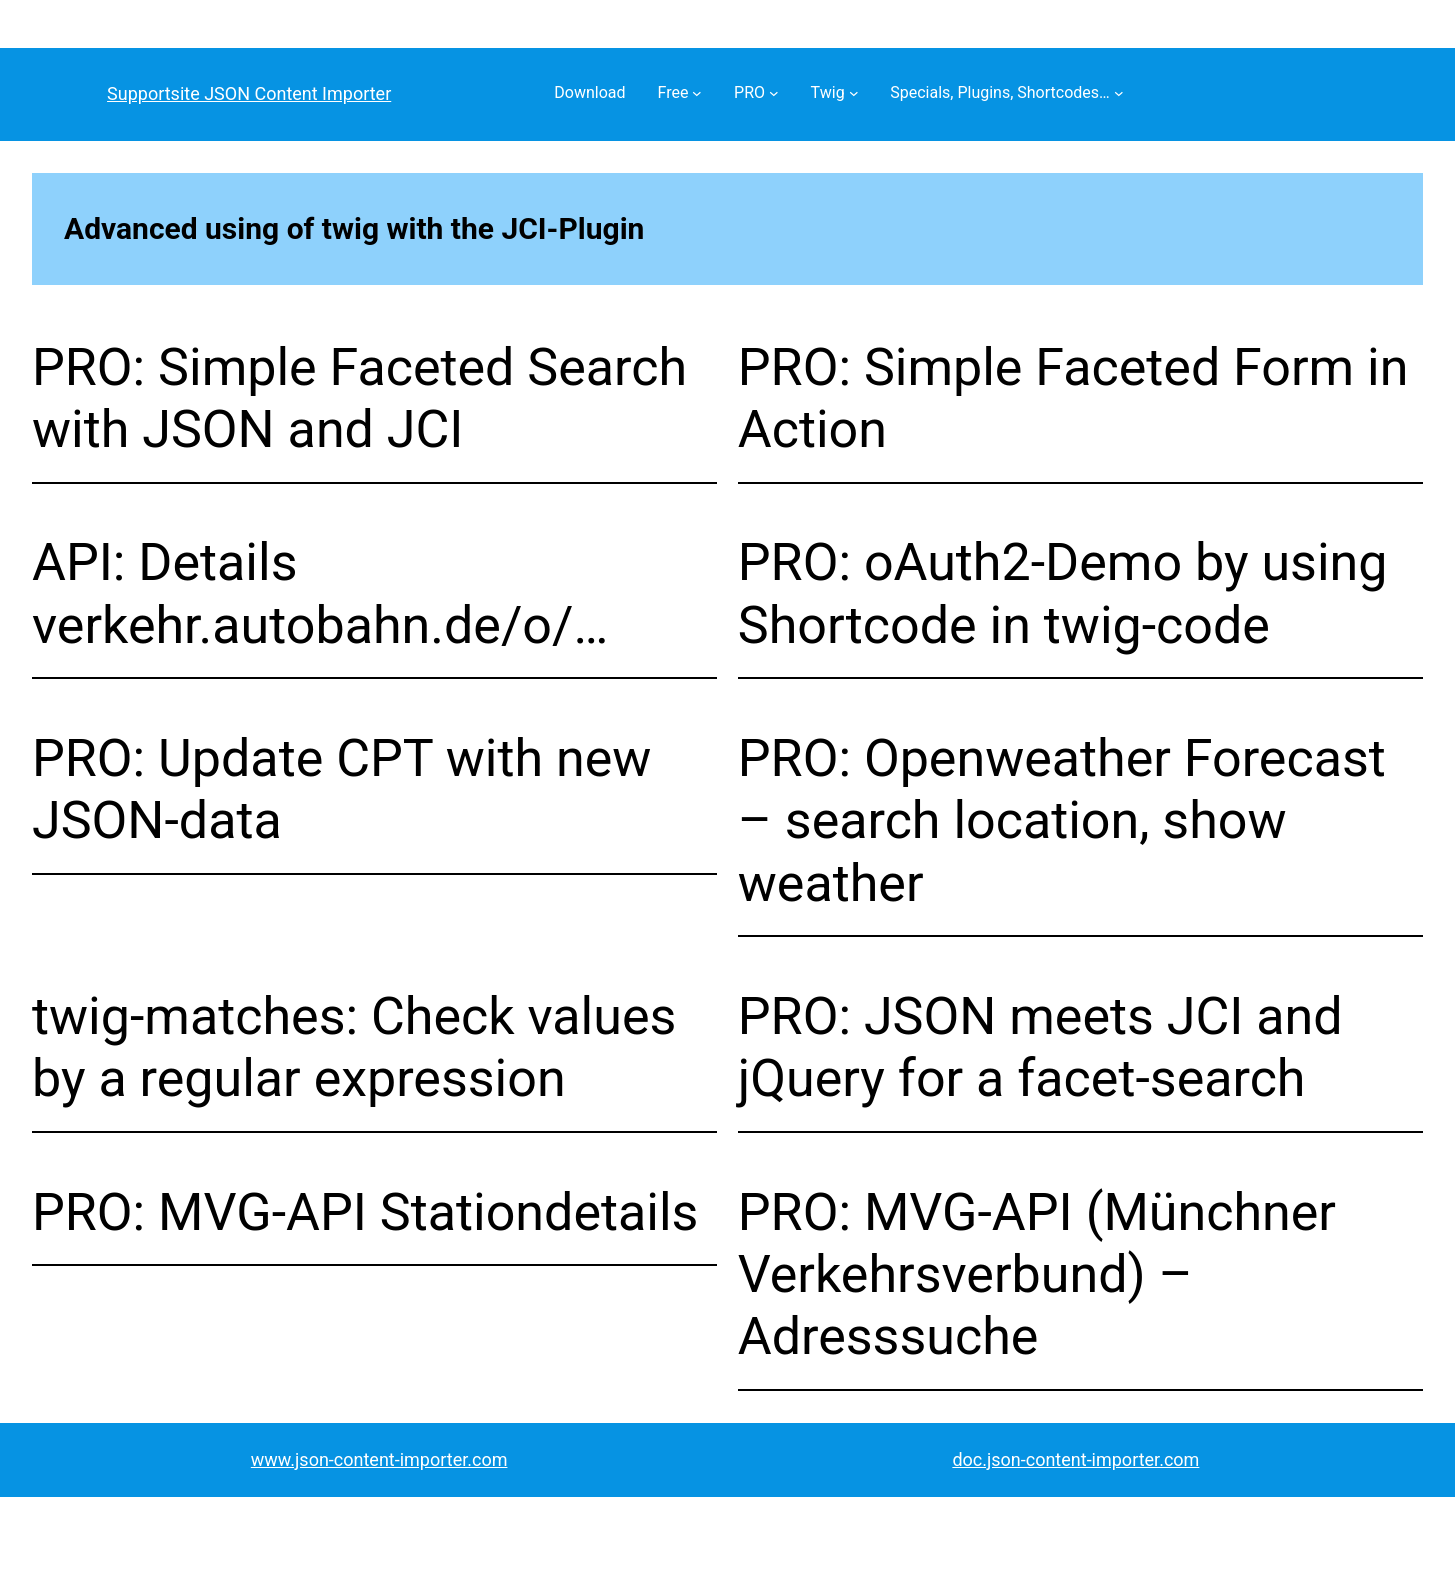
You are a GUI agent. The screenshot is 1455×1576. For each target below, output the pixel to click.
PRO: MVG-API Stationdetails (365, 1212)
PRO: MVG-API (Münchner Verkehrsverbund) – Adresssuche (1037, 1275)
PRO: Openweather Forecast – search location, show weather (1062, 821)
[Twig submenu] (854, 93)
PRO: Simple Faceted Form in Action (1073, 398)
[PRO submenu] (774, 93)
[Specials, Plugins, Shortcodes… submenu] (1119, 93)
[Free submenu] (697, 93)
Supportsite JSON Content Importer (249, 93)
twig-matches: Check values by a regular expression (354, 1047)
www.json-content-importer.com (379, 1459)
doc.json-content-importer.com (1075, 1459)
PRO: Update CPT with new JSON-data (341, 789)
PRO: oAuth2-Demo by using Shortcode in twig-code (1063, 593)
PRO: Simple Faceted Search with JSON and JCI (359, 398)
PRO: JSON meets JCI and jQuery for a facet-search (1040, 1047)
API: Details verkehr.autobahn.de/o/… (320, 593)
